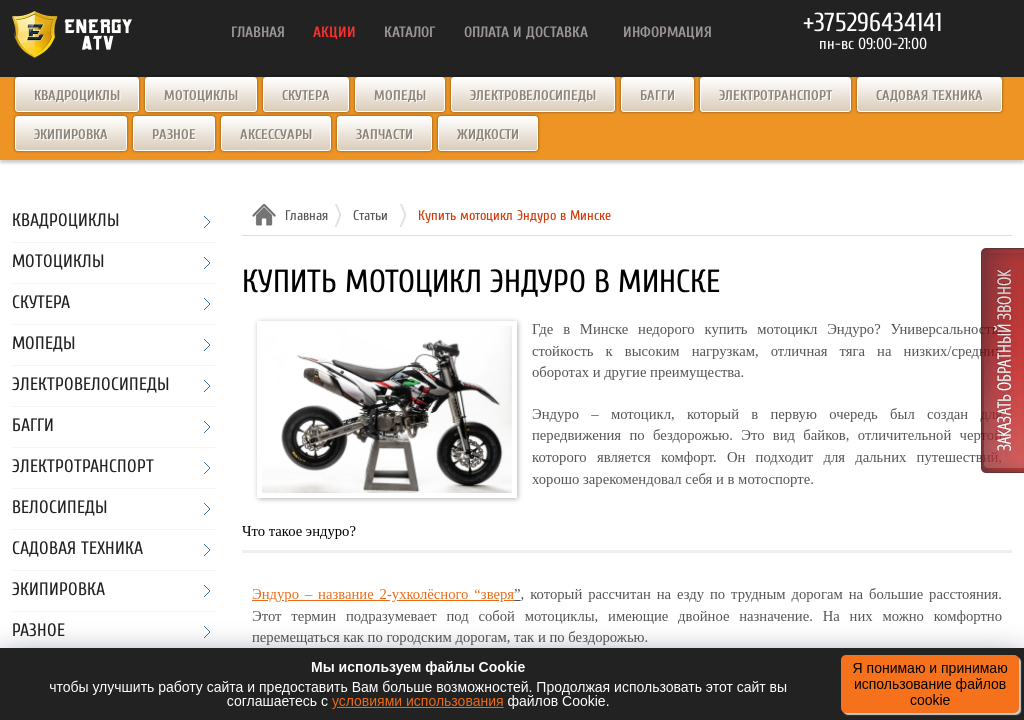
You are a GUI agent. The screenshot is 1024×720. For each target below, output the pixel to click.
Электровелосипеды (533, 95)
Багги (657, 95)
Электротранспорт (775, 95)
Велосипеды (59, 508)
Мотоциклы (201, 95)
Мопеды (400, 95)
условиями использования (418, 701)
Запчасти (384, 134)
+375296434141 (872, 23)
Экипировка (71, 134)
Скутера (306, 95)
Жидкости (488, 134)
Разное (174, 134)
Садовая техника (929, 95)
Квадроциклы (77, 95)
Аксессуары (276, 134)
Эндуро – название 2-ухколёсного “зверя (383, 594)
